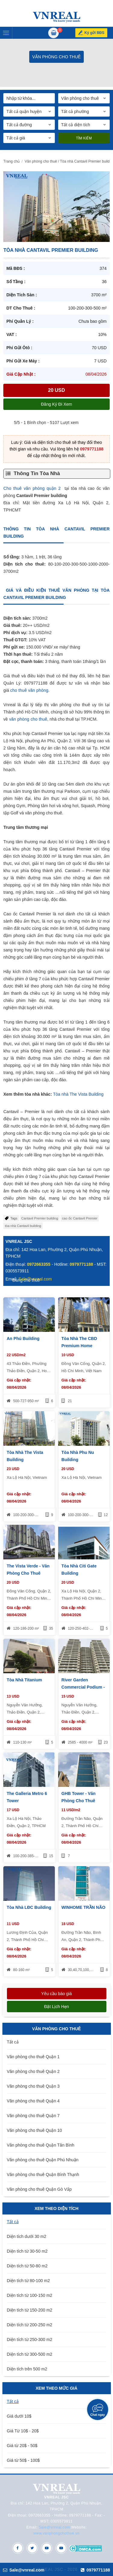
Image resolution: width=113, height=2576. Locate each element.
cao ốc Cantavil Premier (80, 1218)
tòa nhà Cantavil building (23, 1226)
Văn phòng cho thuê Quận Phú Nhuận (43, 2159)
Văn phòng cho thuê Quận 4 (33, 2100)
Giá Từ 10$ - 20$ (23, 2430)
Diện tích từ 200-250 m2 (29, 2324)
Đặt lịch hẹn (56, 2006)
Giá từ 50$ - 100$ (23, 2460)
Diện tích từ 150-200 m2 (29, 2310)
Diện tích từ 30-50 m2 (27, 2251)
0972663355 (39, 1264)
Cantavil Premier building (39, 1218)
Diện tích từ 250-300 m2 (29, 2339)
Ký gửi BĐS (94, 33)
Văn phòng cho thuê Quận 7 (33, 2115)
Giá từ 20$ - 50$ (22, 2445)
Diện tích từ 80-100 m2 (28, 2280)
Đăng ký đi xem (56, 404)
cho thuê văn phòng (29, 690)
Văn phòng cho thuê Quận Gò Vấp (39, 2189)
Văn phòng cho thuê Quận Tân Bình (40, 2145)
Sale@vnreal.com (54, 2527)
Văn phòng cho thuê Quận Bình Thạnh (43, 2174)
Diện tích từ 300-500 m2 (29, 2354)
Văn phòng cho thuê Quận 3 (33, 2086)
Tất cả (13, 2042)
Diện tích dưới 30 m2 (26, 2236)
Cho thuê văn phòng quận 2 (32, 488)
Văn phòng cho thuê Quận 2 (33, 2071)
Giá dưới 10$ (19, 2416)
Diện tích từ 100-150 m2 (29, 2295)
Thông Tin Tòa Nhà (37, 473)
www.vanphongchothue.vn (56, 2533)
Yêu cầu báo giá (56, 1993)
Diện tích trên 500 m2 (27, 2369)
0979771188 (91, 449)
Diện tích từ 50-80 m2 (27, 2265)
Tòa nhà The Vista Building (78, 1094)
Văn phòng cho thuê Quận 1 (33, 2056)
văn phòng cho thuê (28, 719)
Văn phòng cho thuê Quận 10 (34, 2130)
